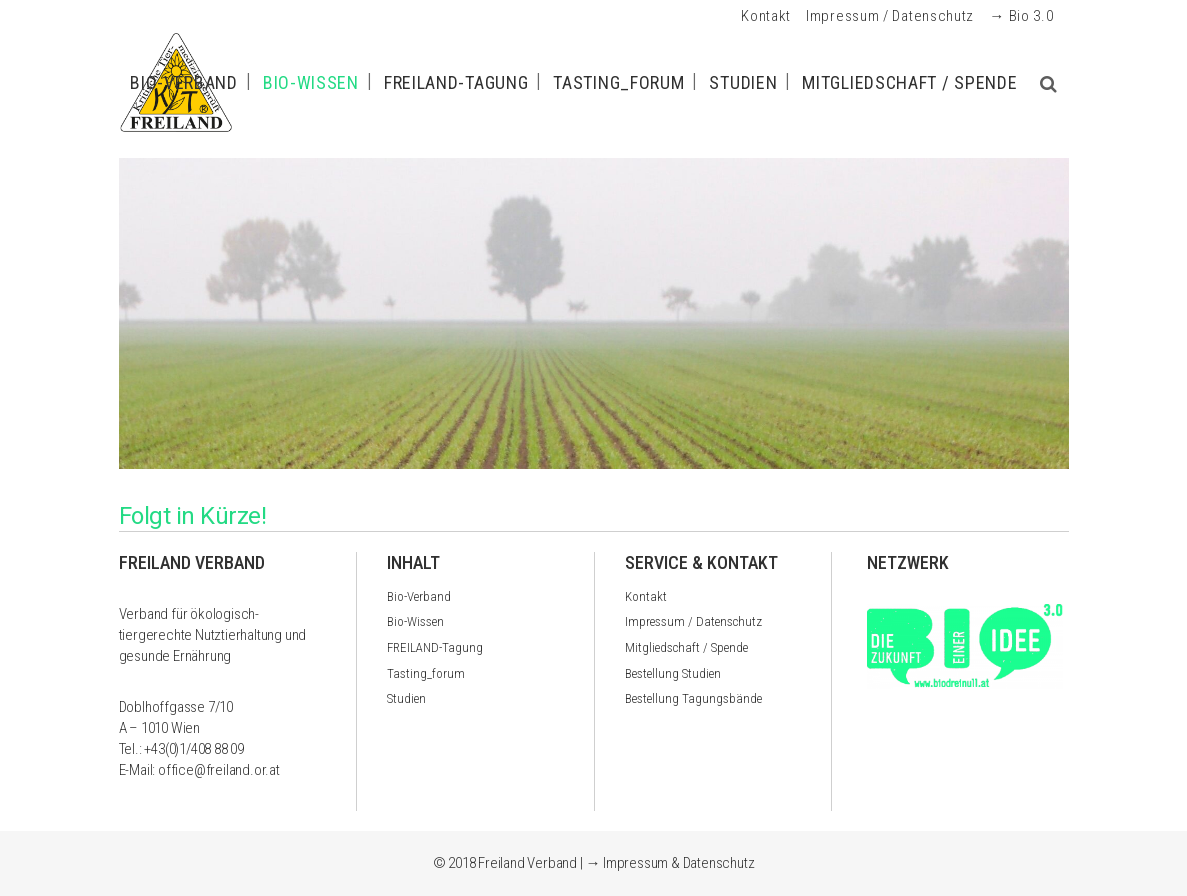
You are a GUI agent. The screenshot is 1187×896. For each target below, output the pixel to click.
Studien (406, 698)
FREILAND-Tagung (435, 647)
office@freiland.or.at (219, 770)
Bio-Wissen (415, 621)
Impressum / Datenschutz (890, 16)
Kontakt (766, 16)
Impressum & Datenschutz (678, 863)
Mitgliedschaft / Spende (686, 647)
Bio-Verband (419, 596)
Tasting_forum (426, 673)
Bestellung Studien (673, 673)
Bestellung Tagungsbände (693, 698)
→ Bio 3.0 (1021, 16)
